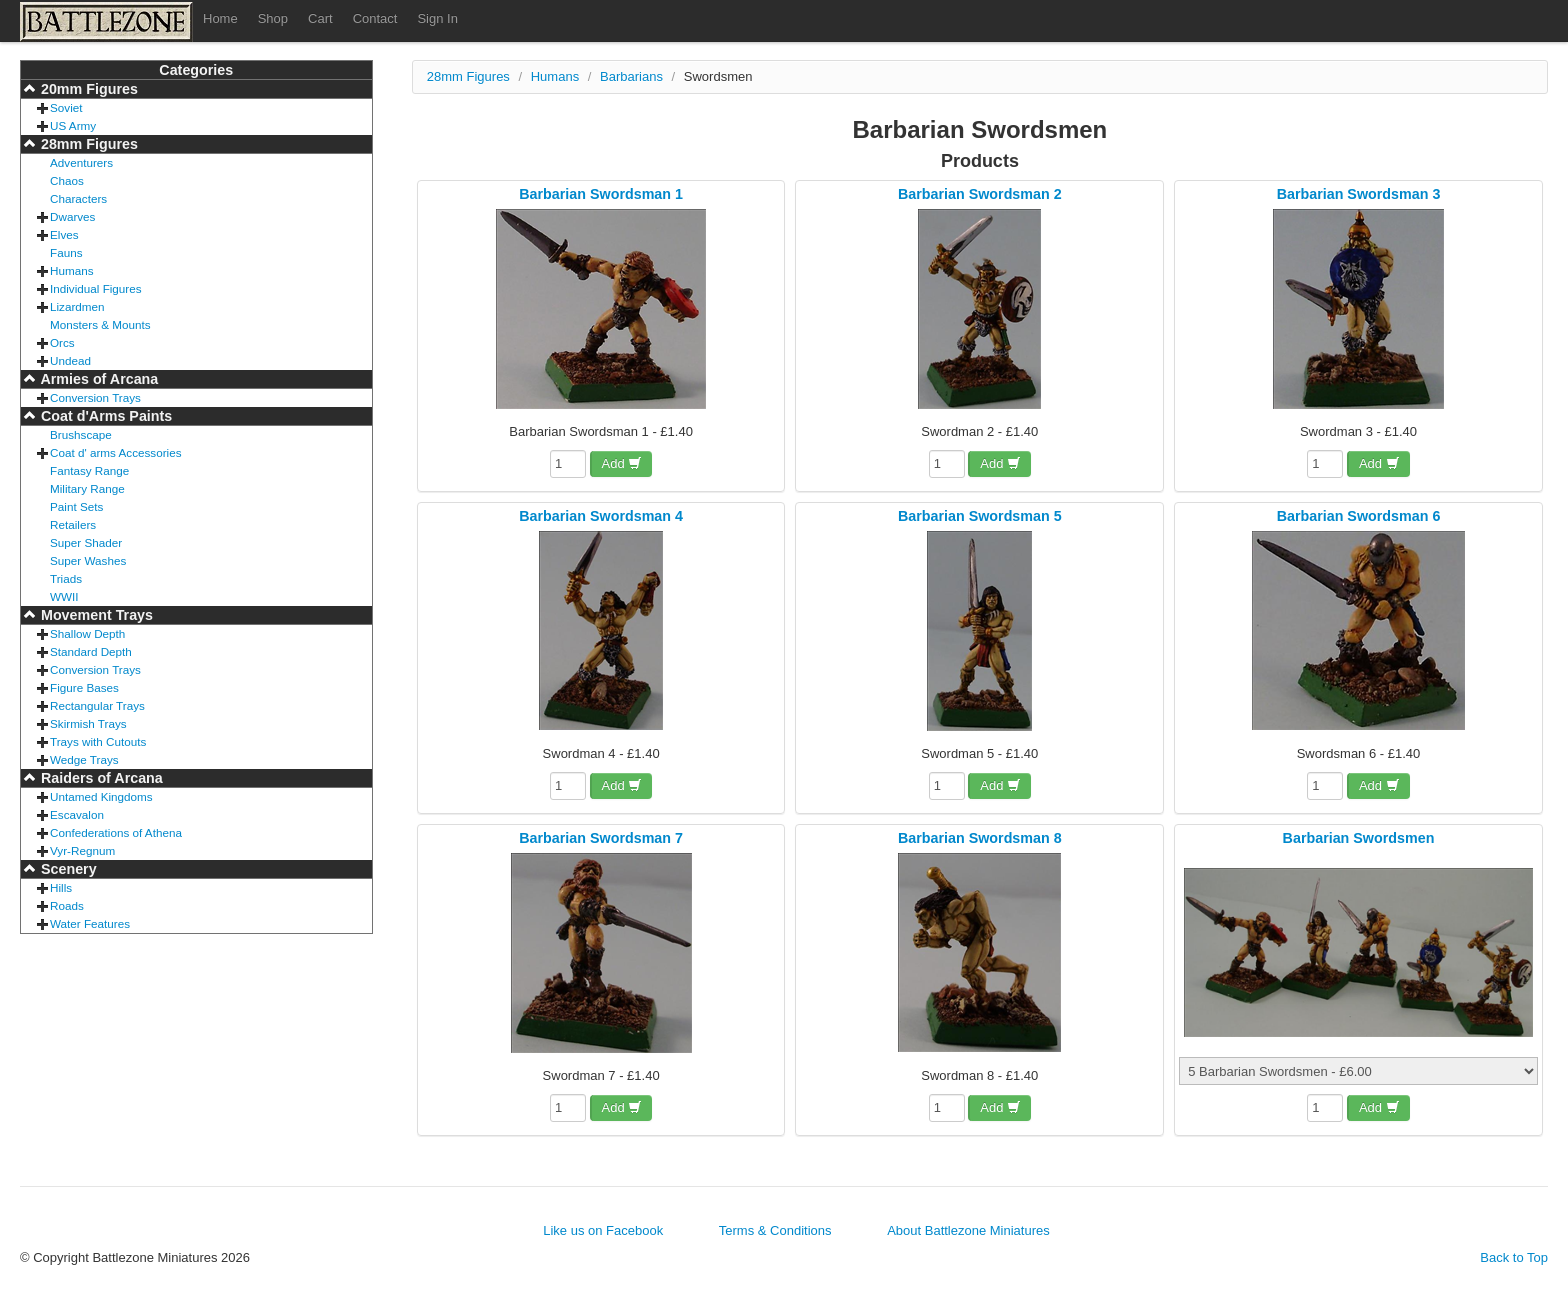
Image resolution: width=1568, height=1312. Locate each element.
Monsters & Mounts (100, 324)
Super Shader (86, 542)
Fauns (66, 252)
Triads (66, 578)
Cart (320, 18)
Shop (273, 18)
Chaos (67, 180)
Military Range (87, 488)
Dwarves (72, 216)
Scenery (67, 869)
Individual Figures (96, 288)
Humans (72, 270)
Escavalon (77, 814)
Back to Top (1514, 1257)
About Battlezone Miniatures (968, 1230)
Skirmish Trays (88, 723)
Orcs (62, 342)
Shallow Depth (87, 633)
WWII (64, 596)
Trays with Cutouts (98, 741)
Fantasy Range (89, 470)
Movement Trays (95, 615)
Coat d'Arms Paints (104, 416)
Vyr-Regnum (82, 850)
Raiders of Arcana (100, 778)
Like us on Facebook (603, 1230)
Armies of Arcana (97, 379)
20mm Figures (87, 89)
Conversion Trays (95, 397)
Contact (375, 18)
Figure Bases (84, 687)
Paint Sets (76, 506)
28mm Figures (87, 144)
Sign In (437, 18)
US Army (73, 125)
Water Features (90, 923)
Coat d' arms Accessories (116, 452)
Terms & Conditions (775, 1230)
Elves (64, 234)
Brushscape (81, 434)
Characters (78, 198)
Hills (61, 887)
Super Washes (88, 560)
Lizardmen (77, 306)
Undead (70, 360)
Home (220, 18)
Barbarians (631, 76)
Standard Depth (91, 651)
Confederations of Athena (116, 832)
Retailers (73, 524)
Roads (67, 905)
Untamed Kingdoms (101, 796)
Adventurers (81, 162)
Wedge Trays (84, 759)
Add (622, 463)
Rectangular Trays (97, 705)
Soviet (66, 107)
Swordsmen (718, 76)
